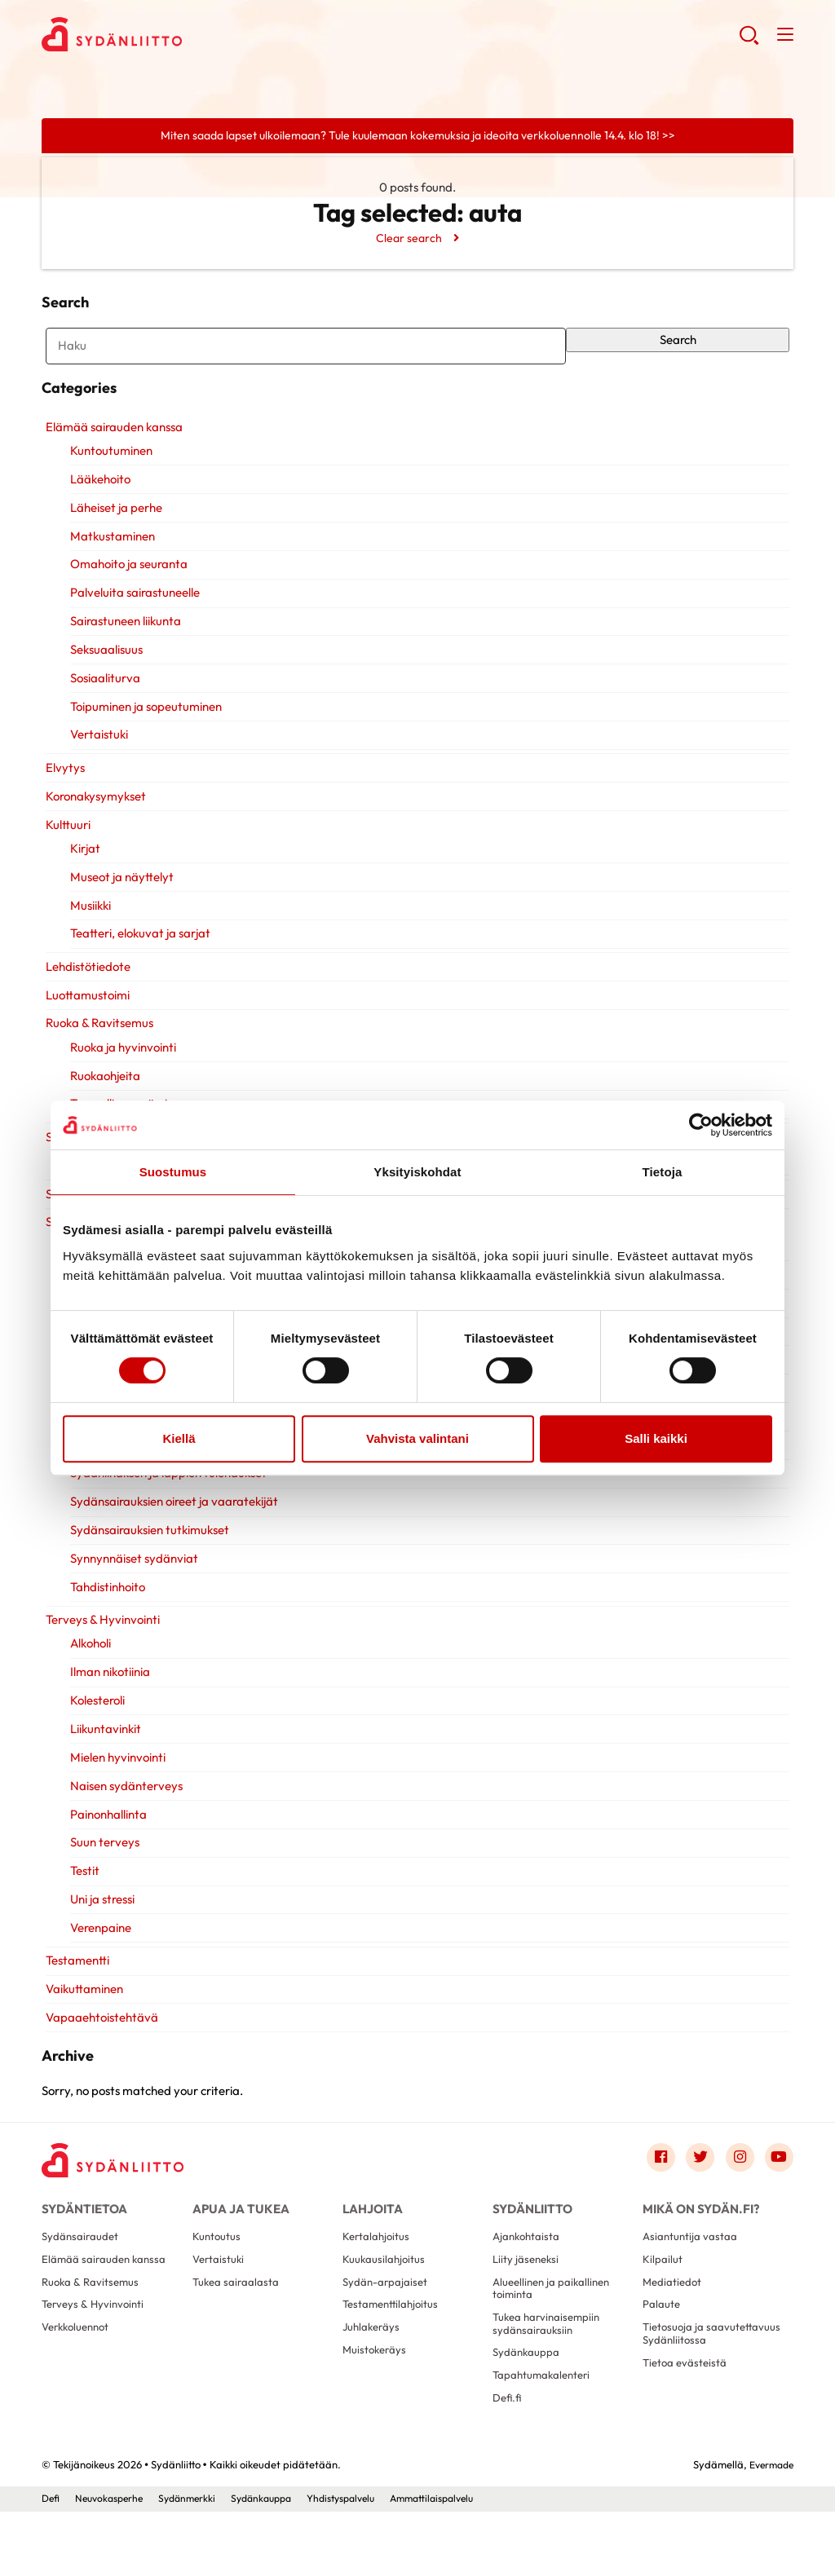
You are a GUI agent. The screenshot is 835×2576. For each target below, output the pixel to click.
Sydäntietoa (82, 2249)
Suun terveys (101, 1864)
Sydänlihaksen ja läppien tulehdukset (165, 1495)
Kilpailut (663, 2309)
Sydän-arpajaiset (386, 2334)
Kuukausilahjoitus (384, 2309)
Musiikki (87, 928)
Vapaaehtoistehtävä (98, 2040)
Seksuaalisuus (103, 672)
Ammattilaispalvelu (464, 2562)
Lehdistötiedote (84, 989)
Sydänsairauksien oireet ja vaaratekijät (171, 1524)
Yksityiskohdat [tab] (417, 1172)
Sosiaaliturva (102, 700)
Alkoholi (87, 1666)
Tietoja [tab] (663, 1172)
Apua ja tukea (237, 2249)
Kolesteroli (94, 1723)
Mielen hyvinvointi (114, 1780)
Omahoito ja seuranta (125, 586)
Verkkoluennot (79, 2383)
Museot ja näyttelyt (118, 899)
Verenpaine (97, 1950)
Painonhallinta (105, 1837)
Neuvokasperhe (114, 2562)
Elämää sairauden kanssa (110, 449)
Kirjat (82, 871)
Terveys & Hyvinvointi (99, 1642)
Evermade (768, 2528)
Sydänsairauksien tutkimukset (146, 1552)
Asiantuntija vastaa (691, 2284)
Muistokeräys (376, 2408)
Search (680, 347)
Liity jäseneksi (528, 2309)
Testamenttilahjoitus (393, 2358)
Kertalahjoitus (377, 2284)
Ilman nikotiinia (107, 1694)
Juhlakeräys (373, 2383)
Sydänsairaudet (81, 2284)
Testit (81, 1893)
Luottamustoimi (84, 1018)
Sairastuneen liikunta (122, 643)
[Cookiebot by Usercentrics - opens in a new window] (701, 1125)
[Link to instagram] (735, 2196)
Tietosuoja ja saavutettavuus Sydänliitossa (680, 2397)
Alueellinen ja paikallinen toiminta (555, 2341)
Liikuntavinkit (102, 1751)
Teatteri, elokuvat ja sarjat (137, 956)
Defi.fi (508, 2461)
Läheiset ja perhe (113, 530)
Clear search (407, 239)
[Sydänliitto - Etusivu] (119, 2200)
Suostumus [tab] (173, 1172)
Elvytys (61, 790)
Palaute (662, 2358)
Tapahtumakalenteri (544, 2435)
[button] (747, 41)
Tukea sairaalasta (237, 2334)
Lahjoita (370, 2249)
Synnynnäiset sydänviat (131, 1581)
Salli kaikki (656, 1438)
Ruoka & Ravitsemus (95, 1045)
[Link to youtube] (777, 2196)
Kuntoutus (217, 2284)
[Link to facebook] (651, 2196)
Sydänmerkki (197, 2562)
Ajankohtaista (528, 2284)
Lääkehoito (97, 501)
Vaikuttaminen (80, 2011)
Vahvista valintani (417, 1438)
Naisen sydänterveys (123, 1808)
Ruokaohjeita (102, 1098)
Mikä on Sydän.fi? (697, 2249)
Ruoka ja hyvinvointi (120, 1070)
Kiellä (178, 1438)
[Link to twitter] (693, 2196)
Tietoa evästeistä (687, 2435)
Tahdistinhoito (104, 1609)
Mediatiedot (674, 2334)
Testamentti (73, 1983)
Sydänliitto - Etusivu (172, 37)
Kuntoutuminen (108, 473)
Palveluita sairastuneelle (132, 615)
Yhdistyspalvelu (363, 2562)
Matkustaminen (109, 559)
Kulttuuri (64, 847)
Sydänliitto (530, 2249)
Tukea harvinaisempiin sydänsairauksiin (550, 2379)
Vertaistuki (96, 757)
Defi (51, 2562)
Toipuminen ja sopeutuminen (143, 729)
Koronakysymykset (92, 819)
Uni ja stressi (99, 1922)
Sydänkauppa (527, 2411)
